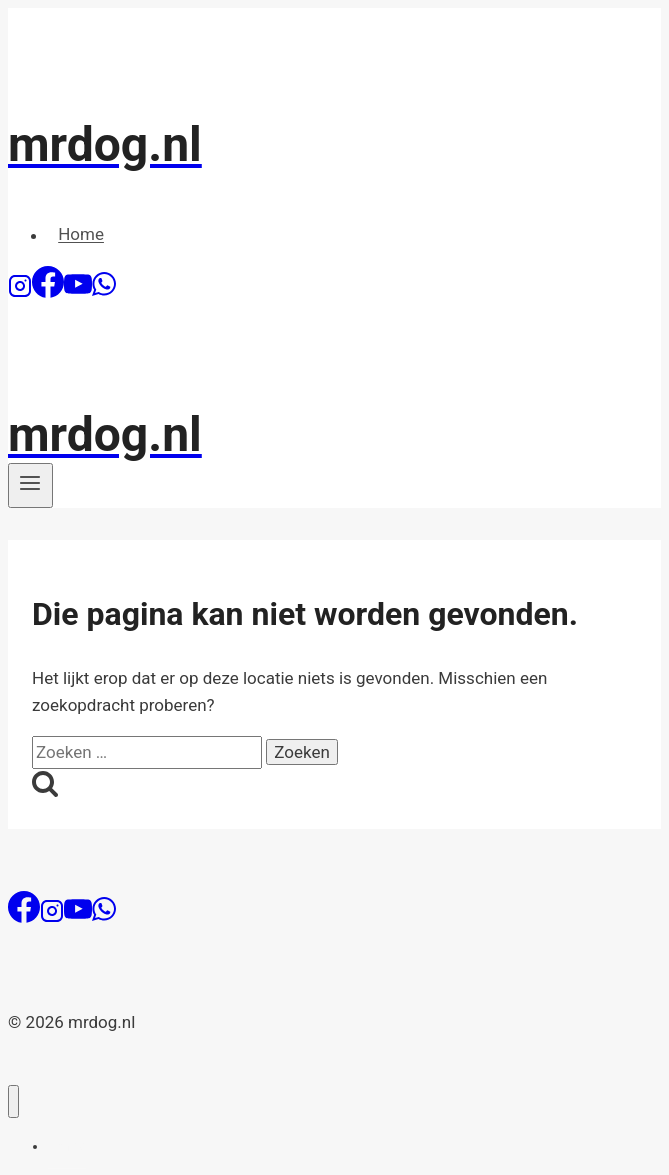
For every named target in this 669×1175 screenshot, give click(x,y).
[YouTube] (78, 292)
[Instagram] (20, 292)
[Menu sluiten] (13, 1101)
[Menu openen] (30, 485)
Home (81, 235)
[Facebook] (48, 292)
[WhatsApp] (104, 292)
